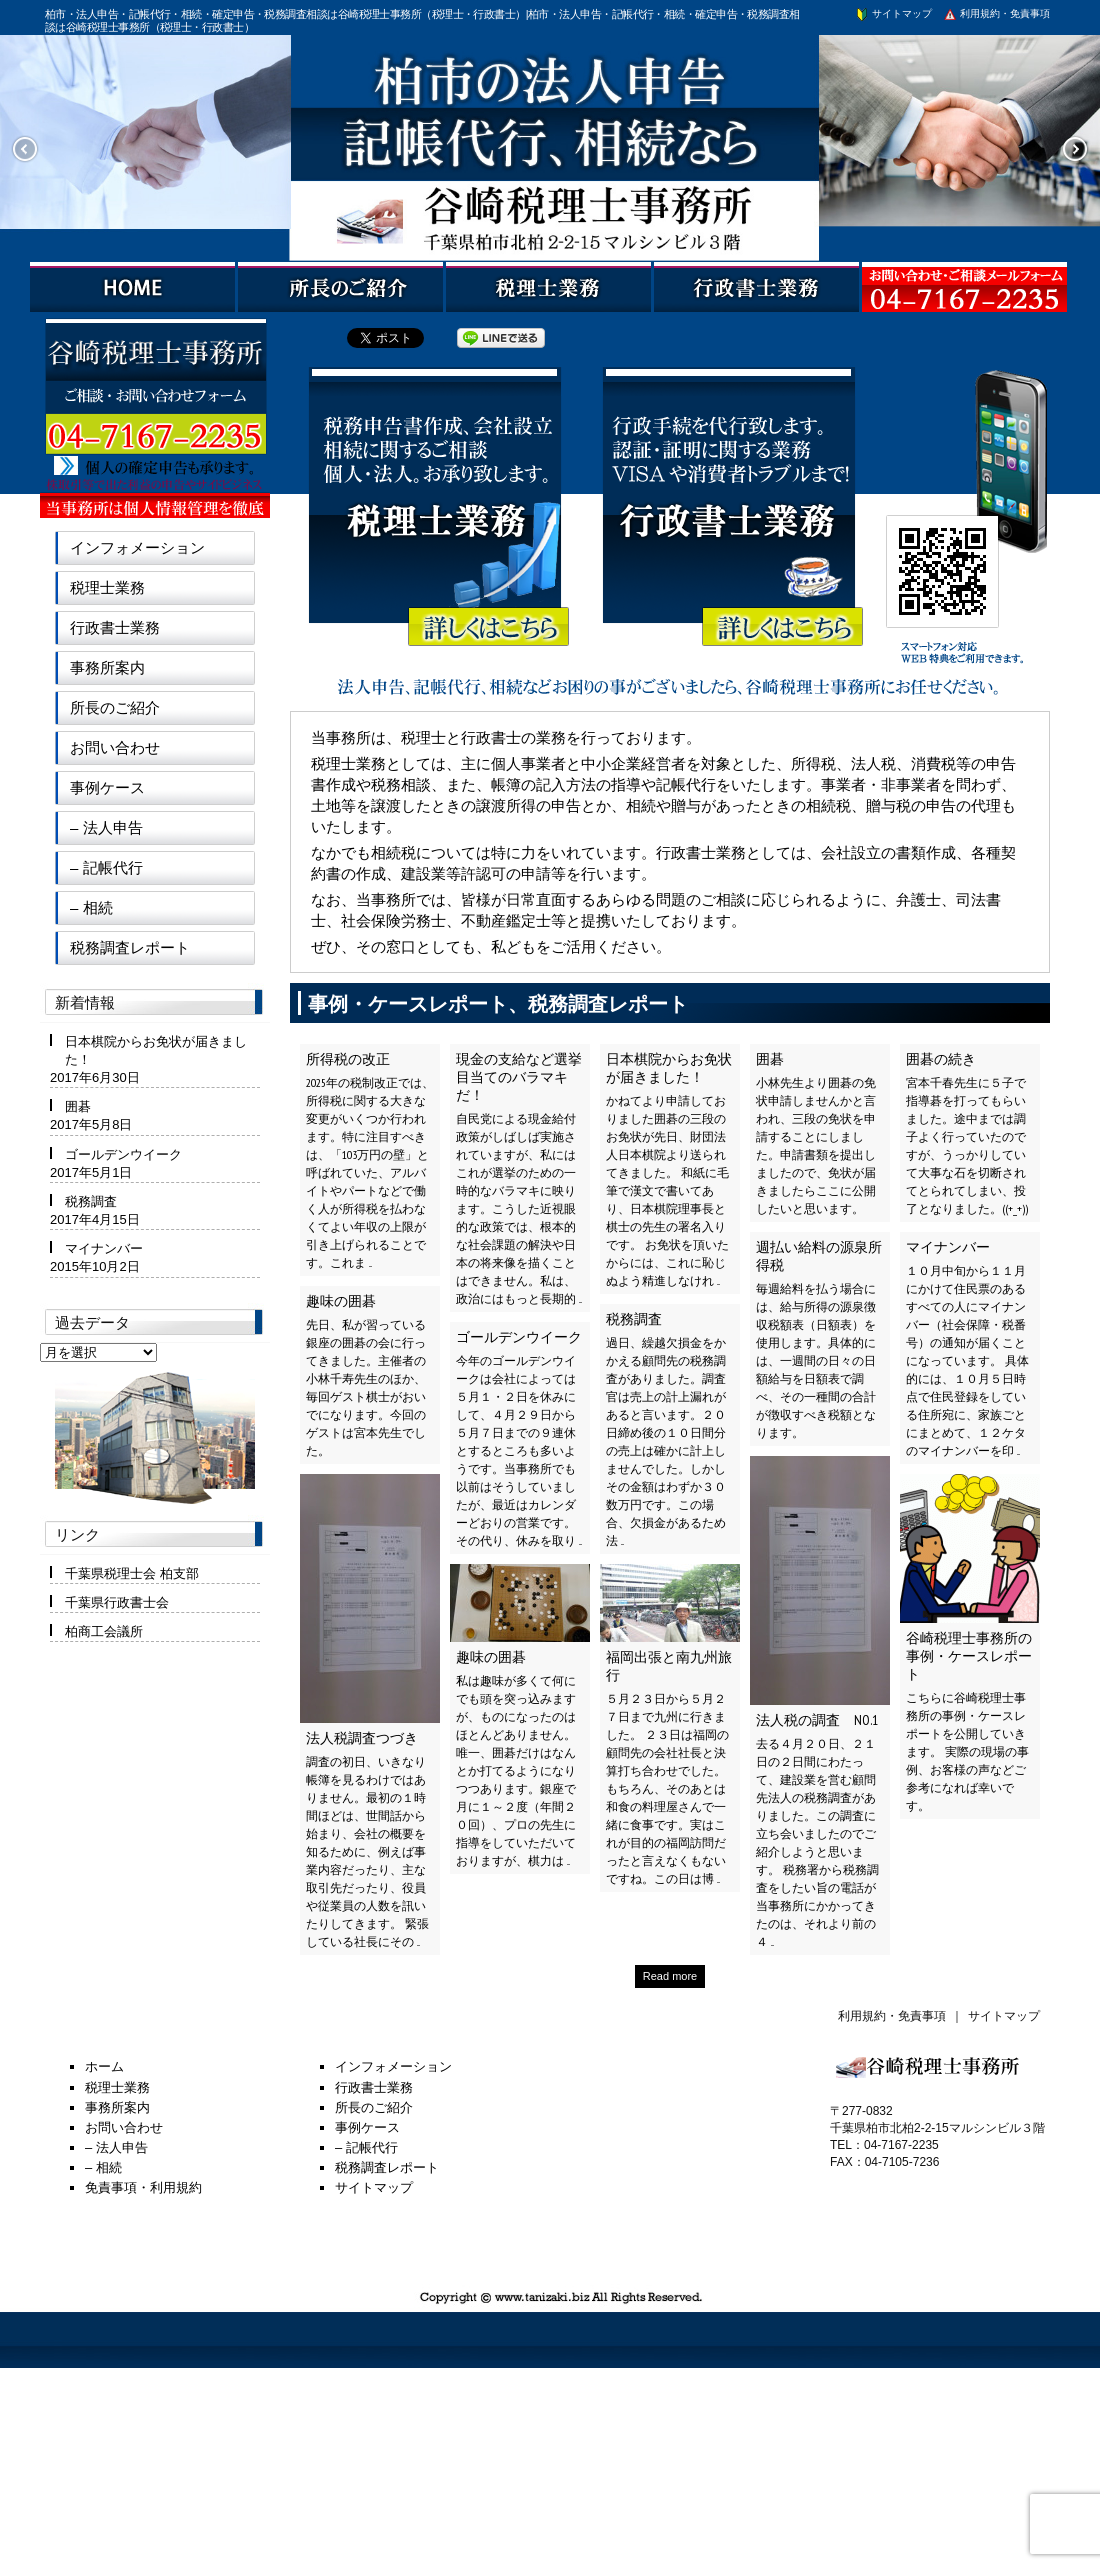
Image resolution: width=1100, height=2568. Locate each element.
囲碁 (770, 1059)
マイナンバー (948, 1247)
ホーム (104, 2066)
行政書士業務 (115, 627)
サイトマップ (893, 13)
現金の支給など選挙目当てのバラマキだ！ (519, 1077)
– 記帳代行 (106, 867)
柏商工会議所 (104, 1631)
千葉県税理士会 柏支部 (132, 1573)
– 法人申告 (106, 827)
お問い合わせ (115, 747)
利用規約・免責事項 (996, 13)
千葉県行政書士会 (117, 1602)
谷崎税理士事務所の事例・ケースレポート (969, 1656)
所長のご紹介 (115, 707)
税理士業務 (107, 587)
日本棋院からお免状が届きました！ (669, 1068)
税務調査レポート (130, 947)
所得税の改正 (348, 1059)
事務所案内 (107, 667)
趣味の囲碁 (341, 1301)
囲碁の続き (941, 1059)
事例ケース (107, 787)
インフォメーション (137, 547)
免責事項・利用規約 (143, 2187)
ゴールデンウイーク (519, 1337)
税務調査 (634, 1319)
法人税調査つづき (362, 1738)
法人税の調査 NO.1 (817, 1720)
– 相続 (91, 907)
